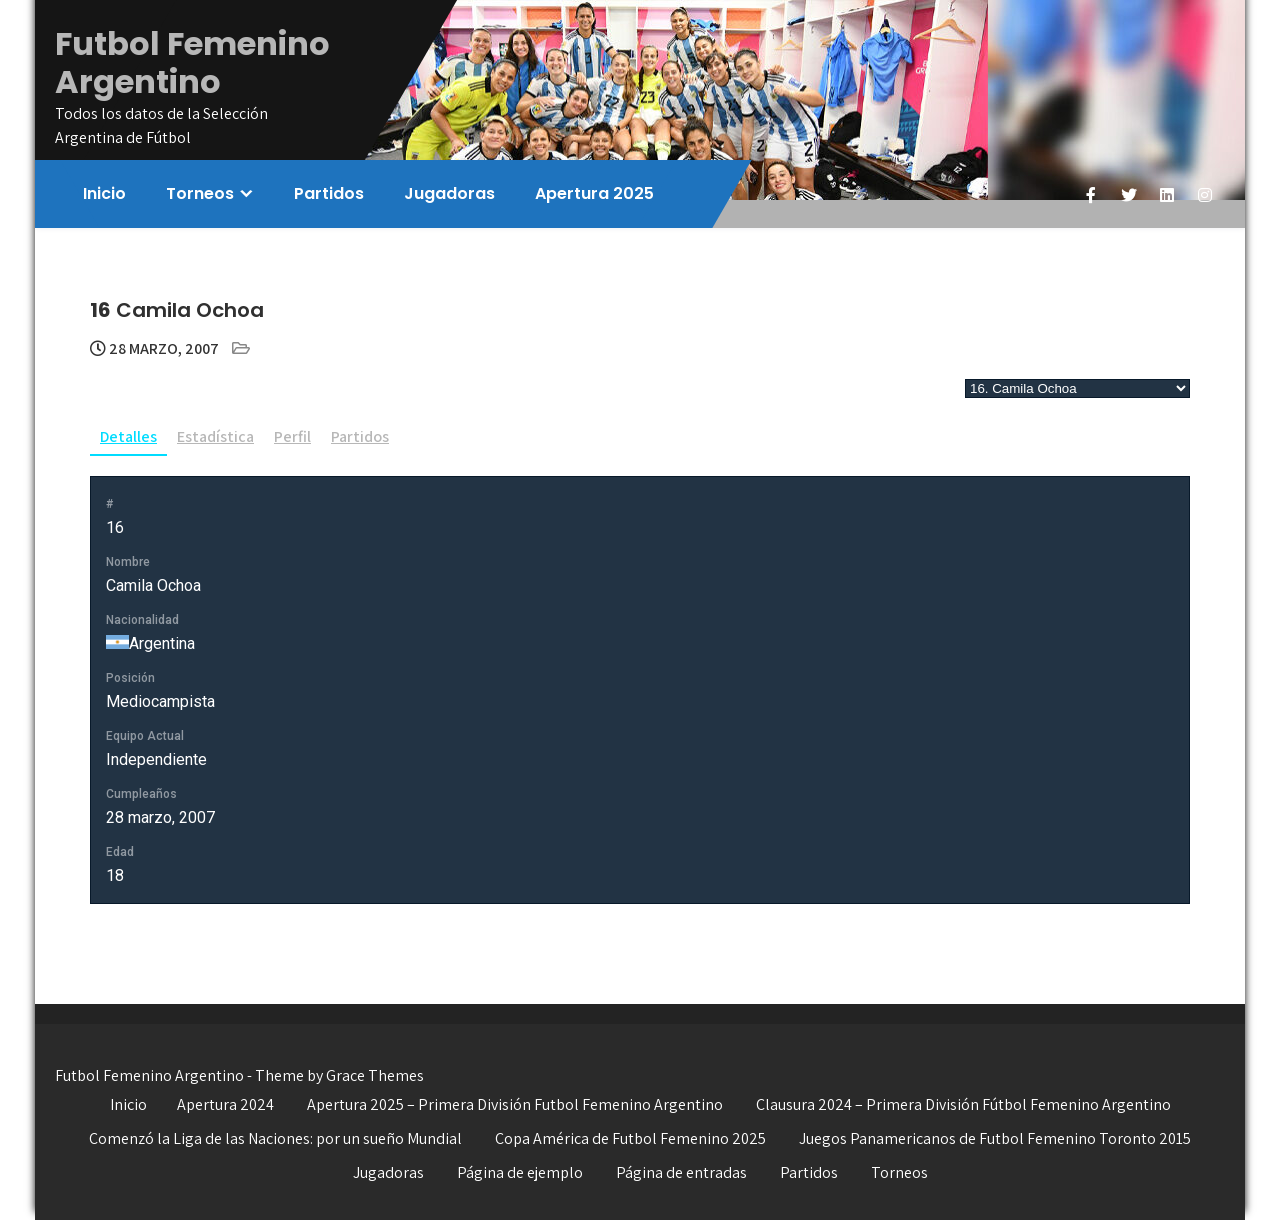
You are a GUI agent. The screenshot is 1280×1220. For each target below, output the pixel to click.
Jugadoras (449, 193)
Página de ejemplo (520, 1172)
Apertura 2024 (225, 1104)
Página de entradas (681, 1172)
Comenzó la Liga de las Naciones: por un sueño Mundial (275, 1138)
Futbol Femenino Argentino (192, 62)
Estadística (215, 436)
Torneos (200, 193)
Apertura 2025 (594, 193)
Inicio (104, 193)
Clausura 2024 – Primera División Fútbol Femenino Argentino (963, 1104)
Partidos (329, 193)
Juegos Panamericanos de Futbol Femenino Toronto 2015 (995, 1138)
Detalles (128, 436)
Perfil (292, 436)
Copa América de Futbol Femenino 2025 (630, 1138)
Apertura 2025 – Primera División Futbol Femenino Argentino (515, 1104)
